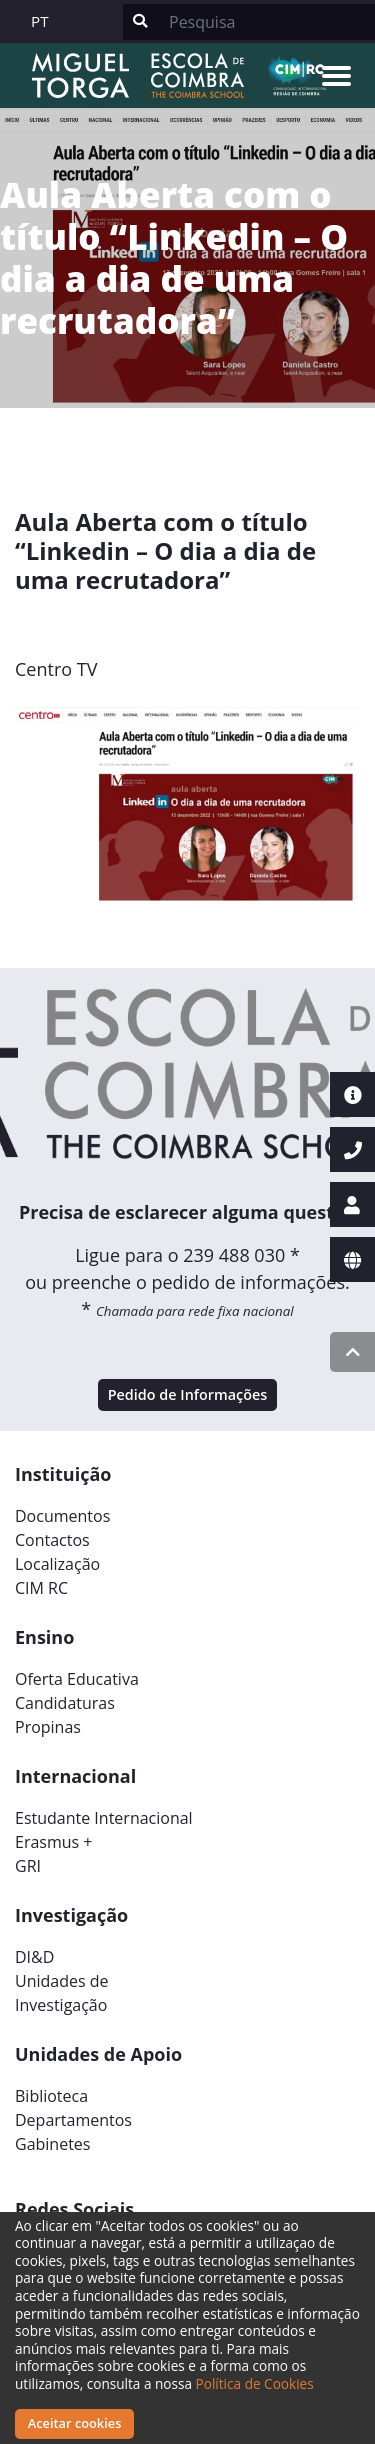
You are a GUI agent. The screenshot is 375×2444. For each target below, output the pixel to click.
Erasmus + (54, 1842)
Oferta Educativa (77, 1679)
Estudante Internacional (104, 1818)
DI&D (34, 1957)
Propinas (48, 1727)
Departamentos (73, 2120)
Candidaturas (65, 1703)
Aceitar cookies (75, 2423)
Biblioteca (51, 2096)
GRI (28, 1866)
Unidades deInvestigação (62, 1993)
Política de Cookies (255, 2383)
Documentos (62, 1516)
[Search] (266, 22)
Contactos (52, 1540)
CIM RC (41, 1588)
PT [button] (40, 21)
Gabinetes (52, 2144)
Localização (57, 1564)
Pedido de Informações (188, 1394)
